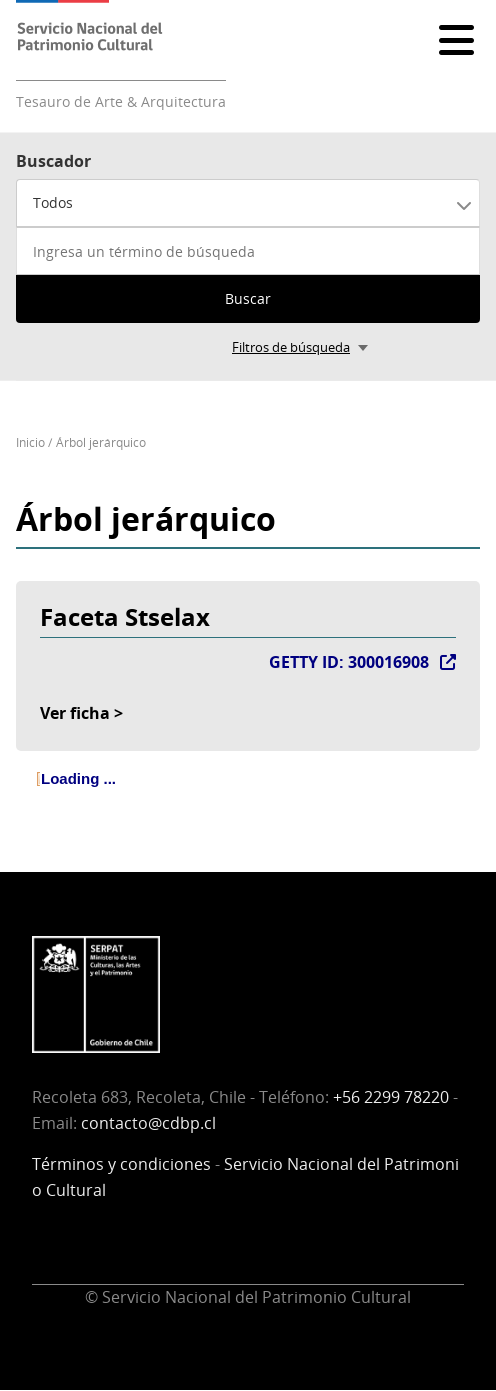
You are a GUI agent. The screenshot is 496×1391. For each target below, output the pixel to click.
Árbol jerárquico (101, 442)
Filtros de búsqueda (291, 347)
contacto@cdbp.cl (148, 1123)
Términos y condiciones (121, 1164)
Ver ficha (75, 713)
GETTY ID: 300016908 (349, 662)
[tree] (248, 796)
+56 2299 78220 (391, 1097)
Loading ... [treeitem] (78, 778)
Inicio (30, 442)
